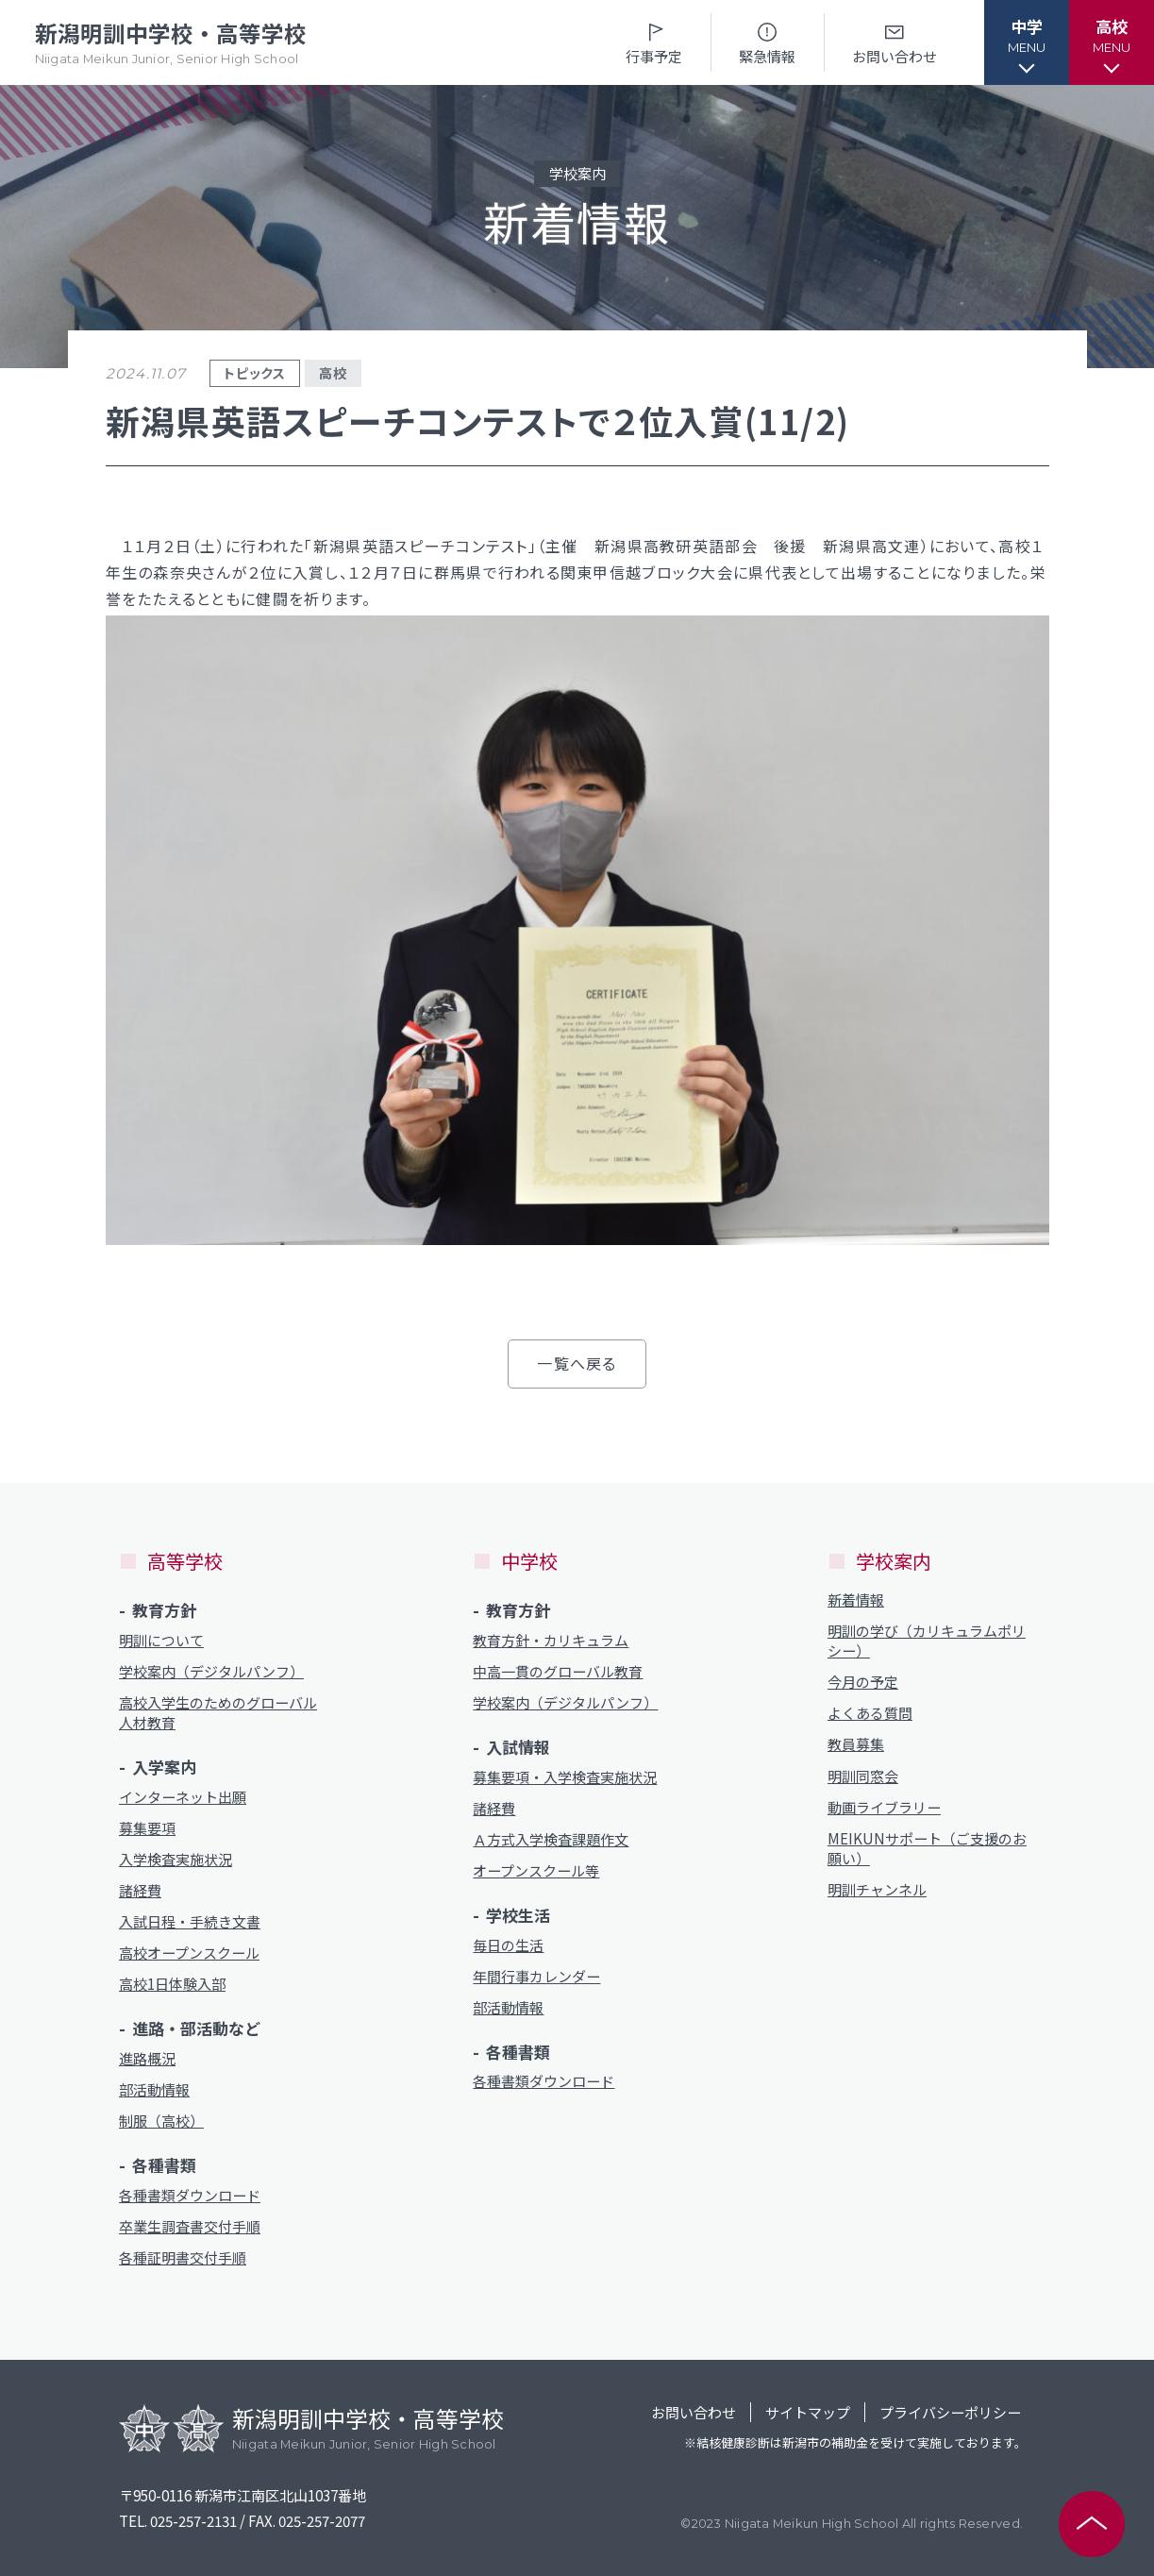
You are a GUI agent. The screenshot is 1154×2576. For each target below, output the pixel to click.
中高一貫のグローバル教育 (558, 1671)
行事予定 (654, 42)
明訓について (161, 1640)
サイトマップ (807, 2412)
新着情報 (856, 1599)
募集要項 (147, 1828)
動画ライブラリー (884, 1807)
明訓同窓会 (863, 1776)
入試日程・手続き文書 (189, 1921)
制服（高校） (161, 2120)
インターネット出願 (182, 1797)
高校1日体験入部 (172, 1984)
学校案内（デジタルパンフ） (211, 1671)
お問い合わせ (894, 42)
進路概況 (147, 2058)
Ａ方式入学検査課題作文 (550, 1839)
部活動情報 (154, 2089)
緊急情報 (767, 42)
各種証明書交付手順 (182, 2257)
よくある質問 (870, 1713)
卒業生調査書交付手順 (189, 2226)
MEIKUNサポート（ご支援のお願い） (927, 1848)
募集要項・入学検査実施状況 (565, 1777)
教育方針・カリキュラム (550, 1640)
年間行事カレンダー (536, 1976)
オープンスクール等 (536, 1870)
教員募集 (856, 1744)
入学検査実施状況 (175, 1859)
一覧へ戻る (576, 1363)
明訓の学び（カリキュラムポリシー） (927, 1640)
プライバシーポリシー (950, 2412)
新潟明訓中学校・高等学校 (171, 43)
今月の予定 (863, 1682)
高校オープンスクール (189, 1952)
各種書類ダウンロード (189, 2195)
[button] (1026, 42)
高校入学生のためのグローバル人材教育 (218, 1712)
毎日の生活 (508, 1945)
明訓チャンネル (877, 1889)
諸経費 (140, 1890)
